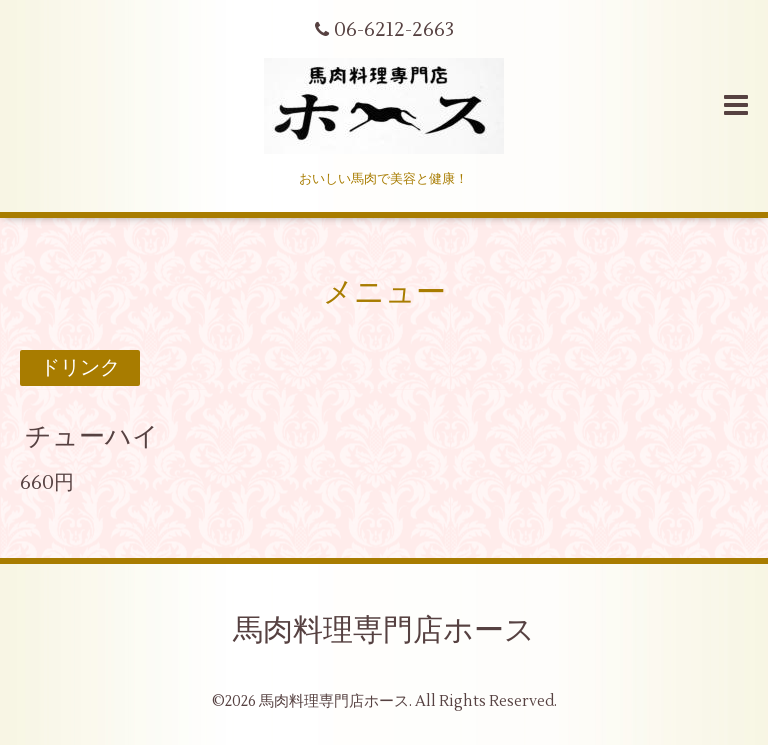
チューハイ (92, 437)
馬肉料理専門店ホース (384, 630)
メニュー (384, 292)
